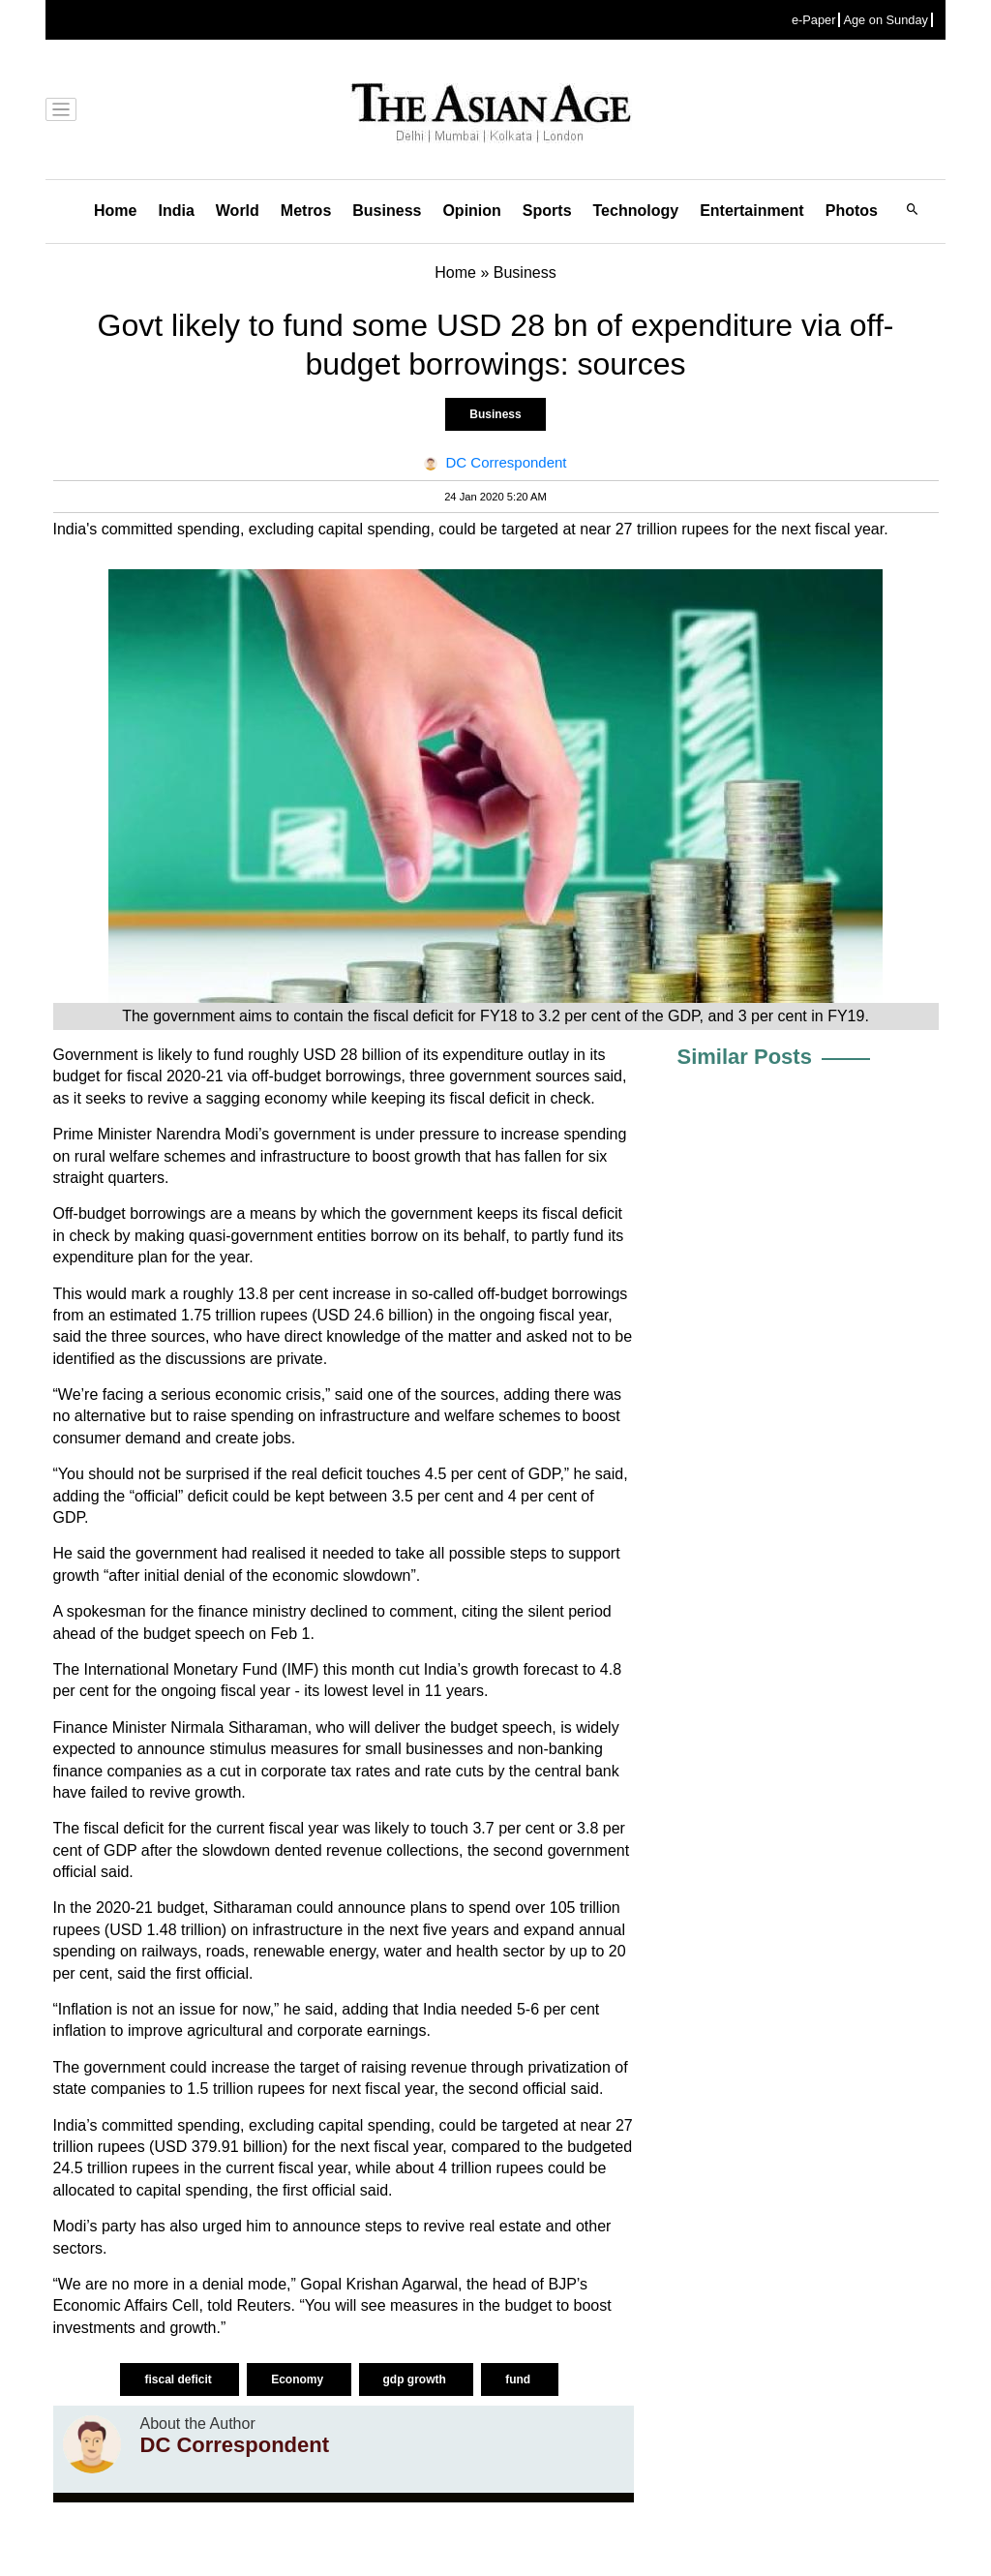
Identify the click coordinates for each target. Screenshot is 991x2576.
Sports (547, 210)
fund (519, 2379)
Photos (852, 210)
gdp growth (416, 2379)
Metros (306, 210)
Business (386, 210)
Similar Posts (744, 1057)
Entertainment (752, 210)
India (176, 210)
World (237, 210)
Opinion (471, 210)
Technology (636, 210)
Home (115, 210)
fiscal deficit (179, 2379)
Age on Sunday (885, 20)
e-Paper (814, 20)
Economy (298, 2379)
